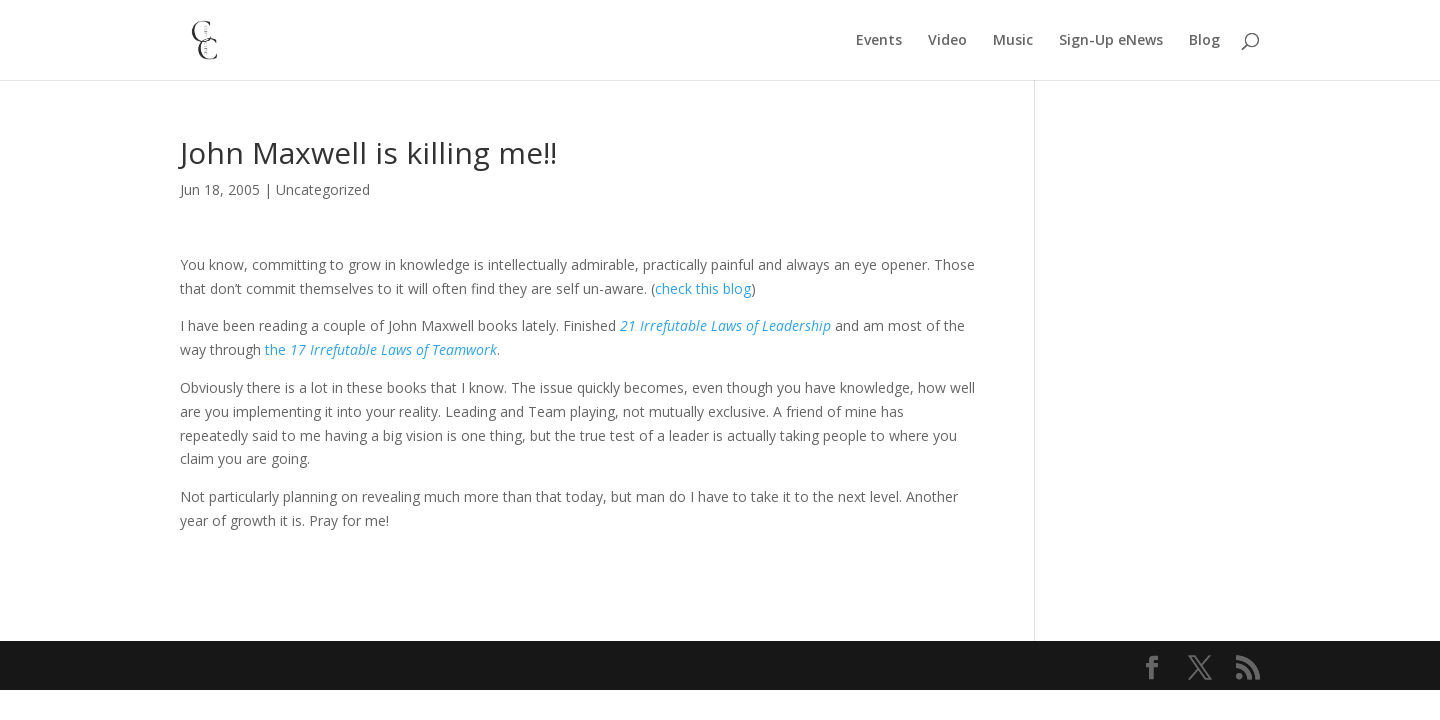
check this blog (703, 288)
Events (879, 41)
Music (1013, 41)
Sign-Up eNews (1111, 41)
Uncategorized (323, 189)
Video (947, 41)
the (381, 349)
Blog (1204, 41)
